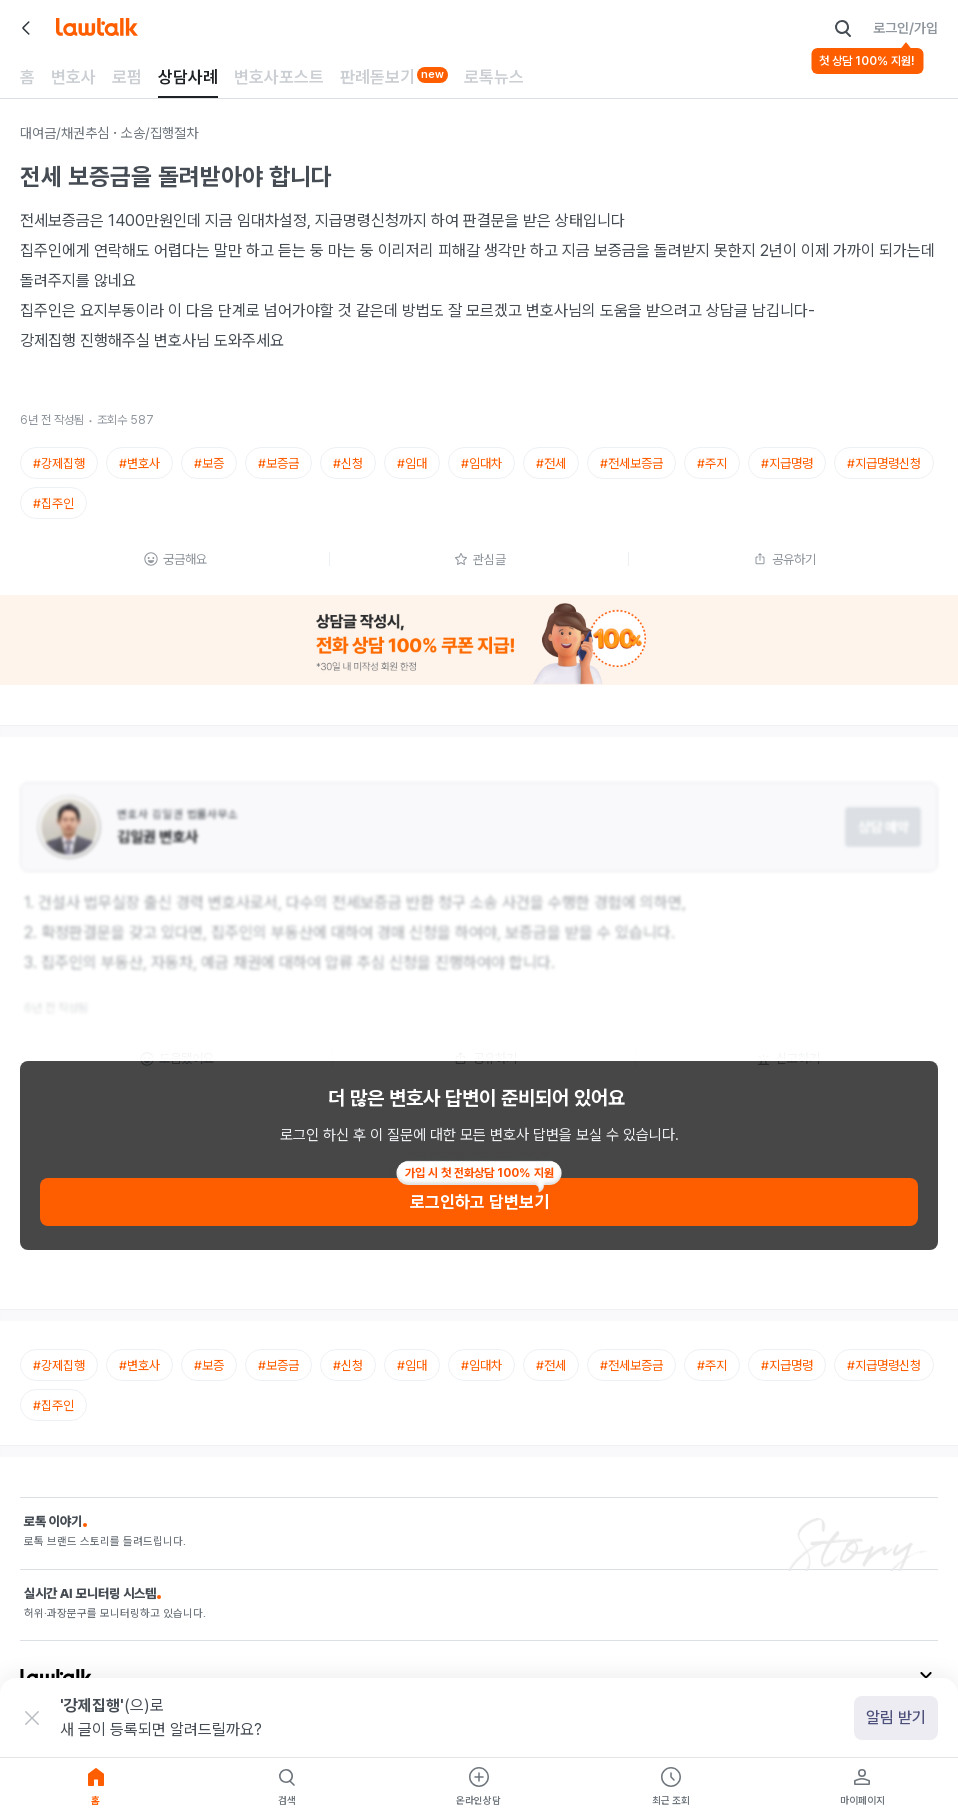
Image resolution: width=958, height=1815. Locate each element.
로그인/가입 (905, 28)
